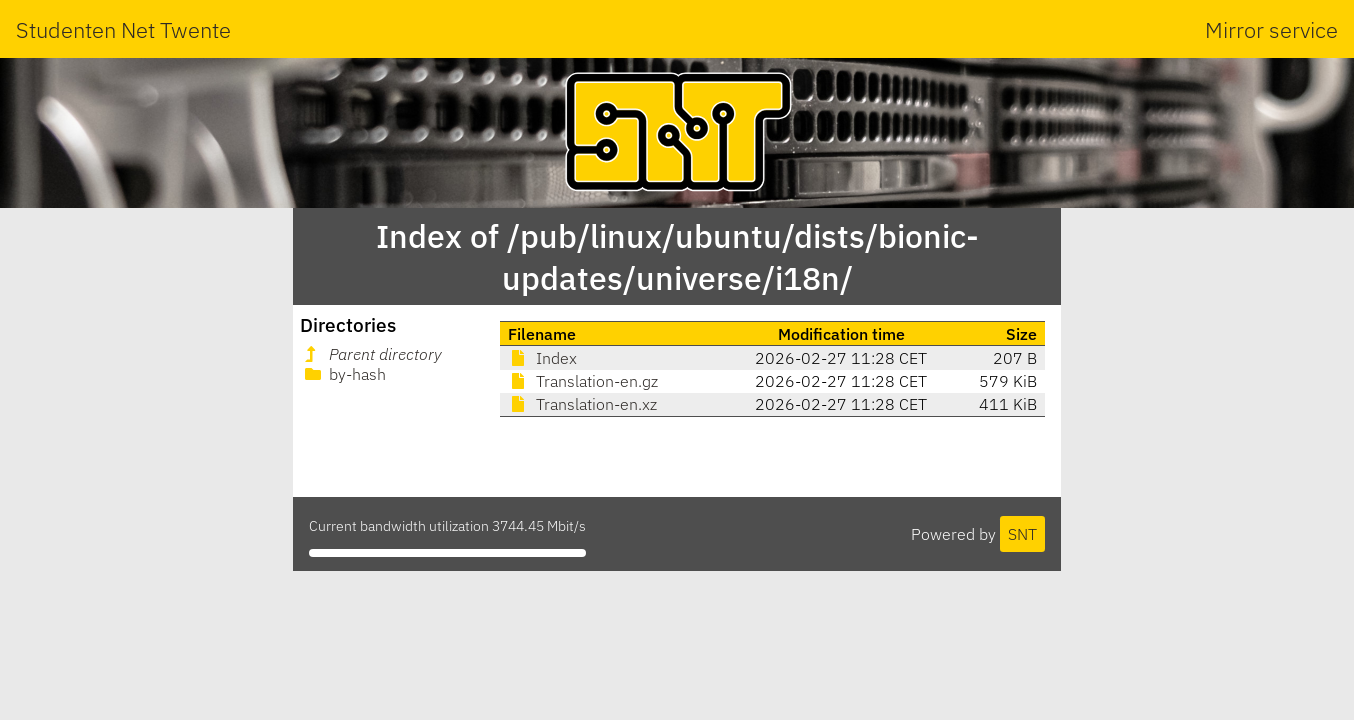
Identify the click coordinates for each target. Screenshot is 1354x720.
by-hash (343, 374)
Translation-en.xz (582, 404)
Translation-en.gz (583, 381)
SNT (1022, 534)
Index (542, 358)
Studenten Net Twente (123, 29)
